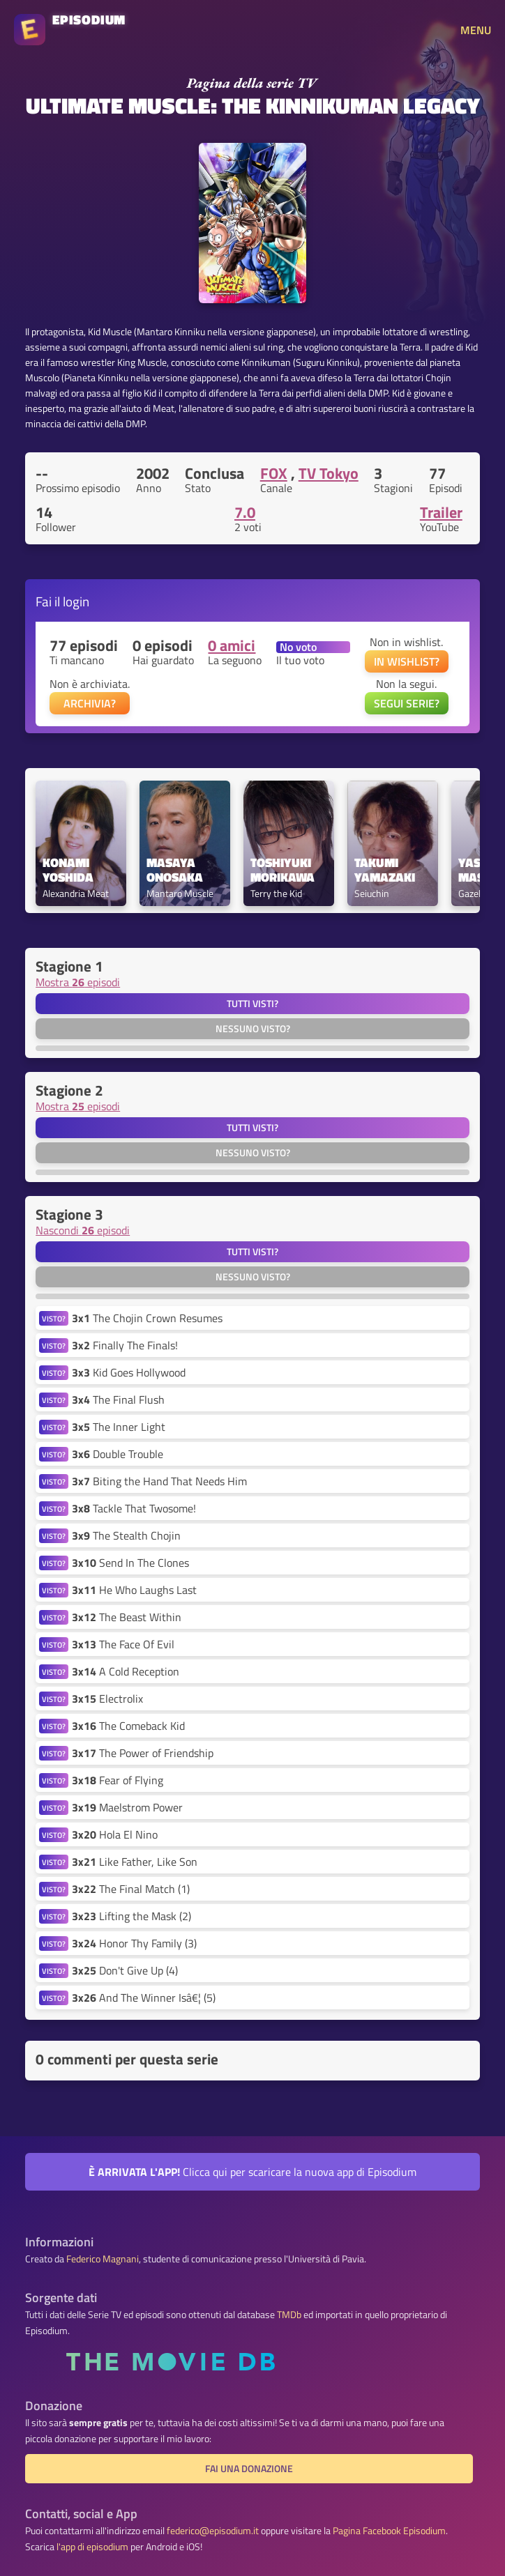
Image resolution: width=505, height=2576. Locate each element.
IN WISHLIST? (406, 661)
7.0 (244, 512)
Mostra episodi (78, 982)
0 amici (231, 645)
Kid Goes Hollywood (129, 1372)
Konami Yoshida (68, 870)
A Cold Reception (125, 1671)
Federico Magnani (102, 2259)
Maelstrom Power (127, 1807)
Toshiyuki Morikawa (282, 870)
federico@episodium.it (213, 2530)
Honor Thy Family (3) (134, 1943)
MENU (475, 30)
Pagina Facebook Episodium (389, 2530)
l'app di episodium (92, 2546)
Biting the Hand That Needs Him (159, 1481)
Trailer (441, 512)
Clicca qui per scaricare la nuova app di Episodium (252, 2171)
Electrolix (107, 1698)
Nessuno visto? (253, 1028)
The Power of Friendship (142, 1753)
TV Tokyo (329, 473)
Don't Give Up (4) (125, 1970)
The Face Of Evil (123, 1644)
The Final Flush (118, 1399)
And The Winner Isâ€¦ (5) (144, 1997)
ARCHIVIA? (89, 703)
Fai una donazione (249, 2468)
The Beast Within (126, 1617)
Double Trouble (117, 1454)
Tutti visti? (252, 1003)
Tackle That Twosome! (134, 1508)
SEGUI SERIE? (406, 703)
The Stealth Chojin (126, 1535)
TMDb (289, 2314)
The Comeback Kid (128, 1725)
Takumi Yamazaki (384, 870)
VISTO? (54, 1318)
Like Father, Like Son (134, 1861)
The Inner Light (118, 1426)
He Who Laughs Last (134, 1589)
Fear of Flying (117, 1780)
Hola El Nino (115, 1834)
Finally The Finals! (125, 1345)
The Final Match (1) (131, 1888)
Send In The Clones (130, 1562)
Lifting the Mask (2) (131, 1916)
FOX (273, 473)
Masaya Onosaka (174, 870)
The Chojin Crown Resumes (147, 1318)
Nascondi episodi (83, 1230)
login (76, 601)
